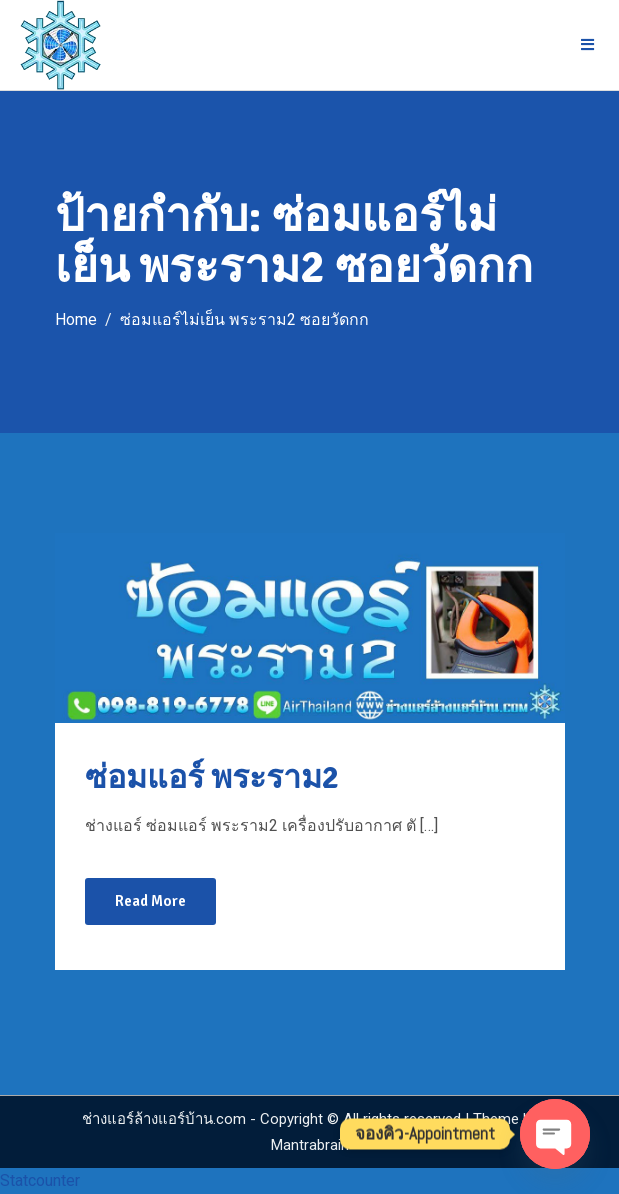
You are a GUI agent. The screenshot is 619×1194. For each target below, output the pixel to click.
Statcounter (40, 1180)
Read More (150, 901)
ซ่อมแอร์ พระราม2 (212, 777)
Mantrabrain (310, 1145)
